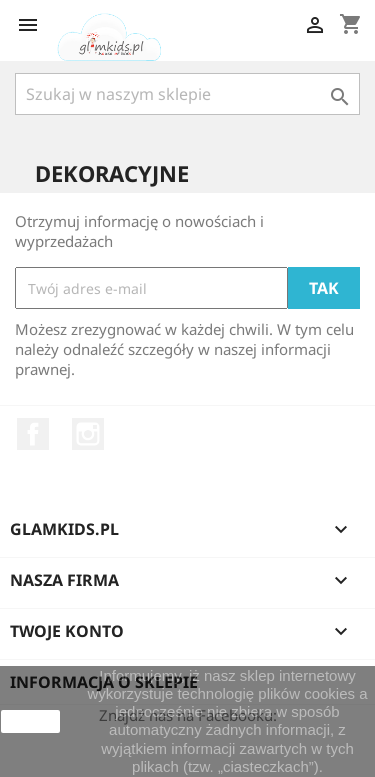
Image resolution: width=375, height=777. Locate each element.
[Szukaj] (187, 94)
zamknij (30, 721)
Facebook (33, 434)
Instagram (88, 434)
